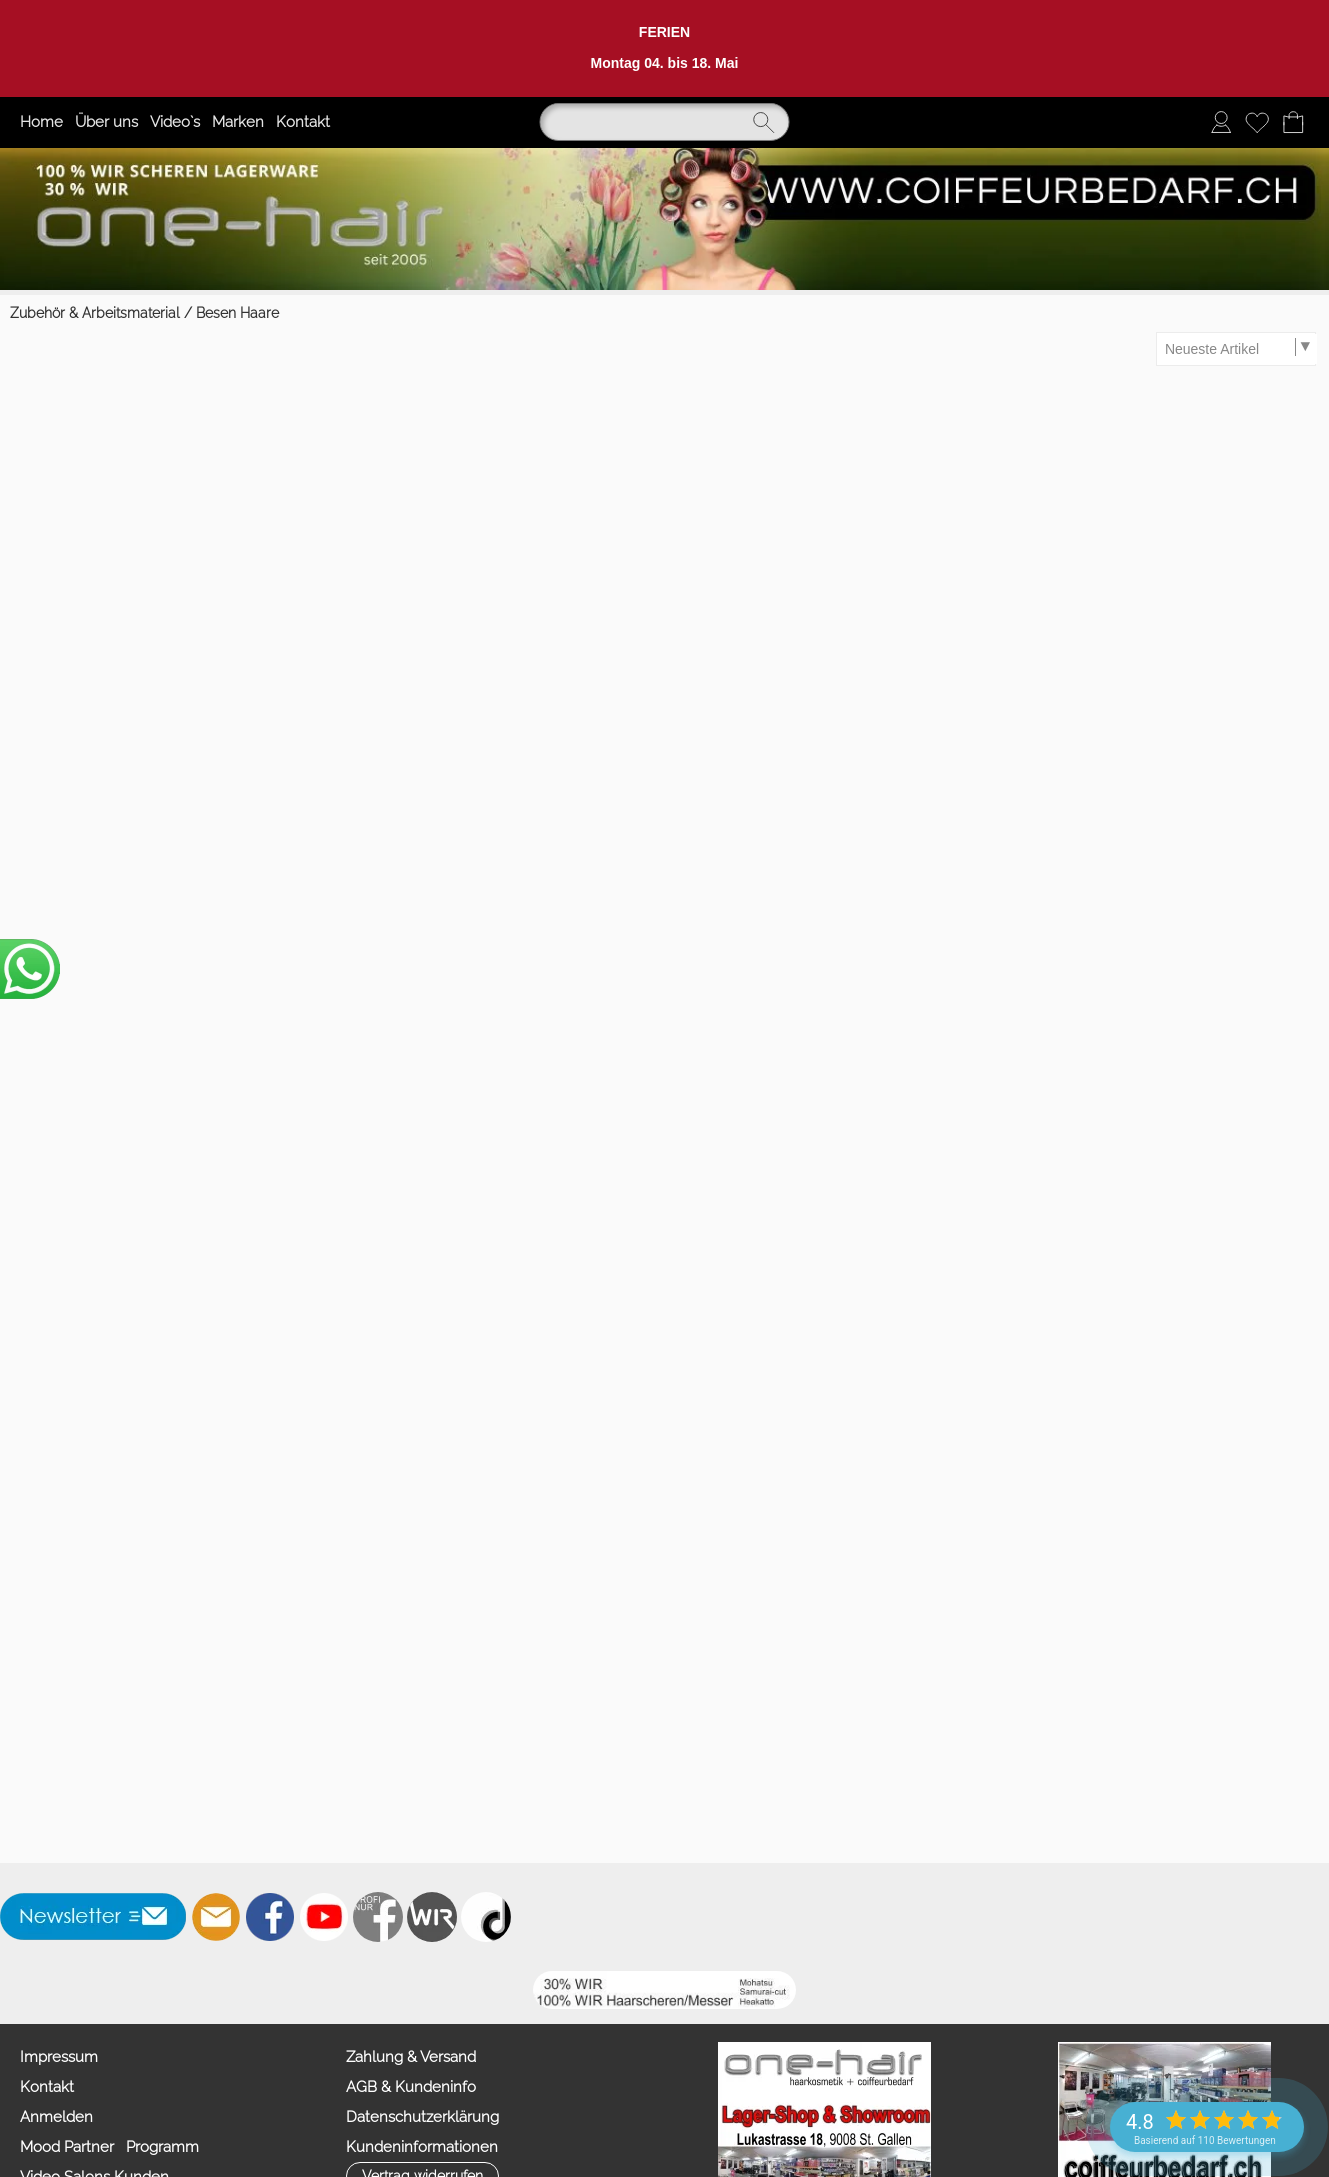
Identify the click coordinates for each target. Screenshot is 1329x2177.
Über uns (106, 122)
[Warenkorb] (1293, 122)
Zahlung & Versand (411, 2057)
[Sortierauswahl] (1237, 349)
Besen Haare (237, 313)
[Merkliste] (1257, 122)
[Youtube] (324, 1917)
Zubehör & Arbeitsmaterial (95, 313)
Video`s (175, 122)
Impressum (59, 2057)
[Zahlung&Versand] (432, 1917)
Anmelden (56, 2117)
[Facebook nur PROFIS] (378, 1917)
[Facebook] (270, 1917)
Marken (238, 122)
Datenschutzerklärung (422, 2117)
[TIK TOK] (486, 1917)
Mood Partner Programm (109, 2147)
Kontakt (303, 122)
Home (41, 122)
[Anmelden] (1221, 122)
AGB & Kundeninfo (411, 2087)
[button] (93, 1917)
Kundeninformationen (422, 2147)
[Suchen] (665, 122)
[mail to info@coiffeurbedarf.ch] (216, 1917)
